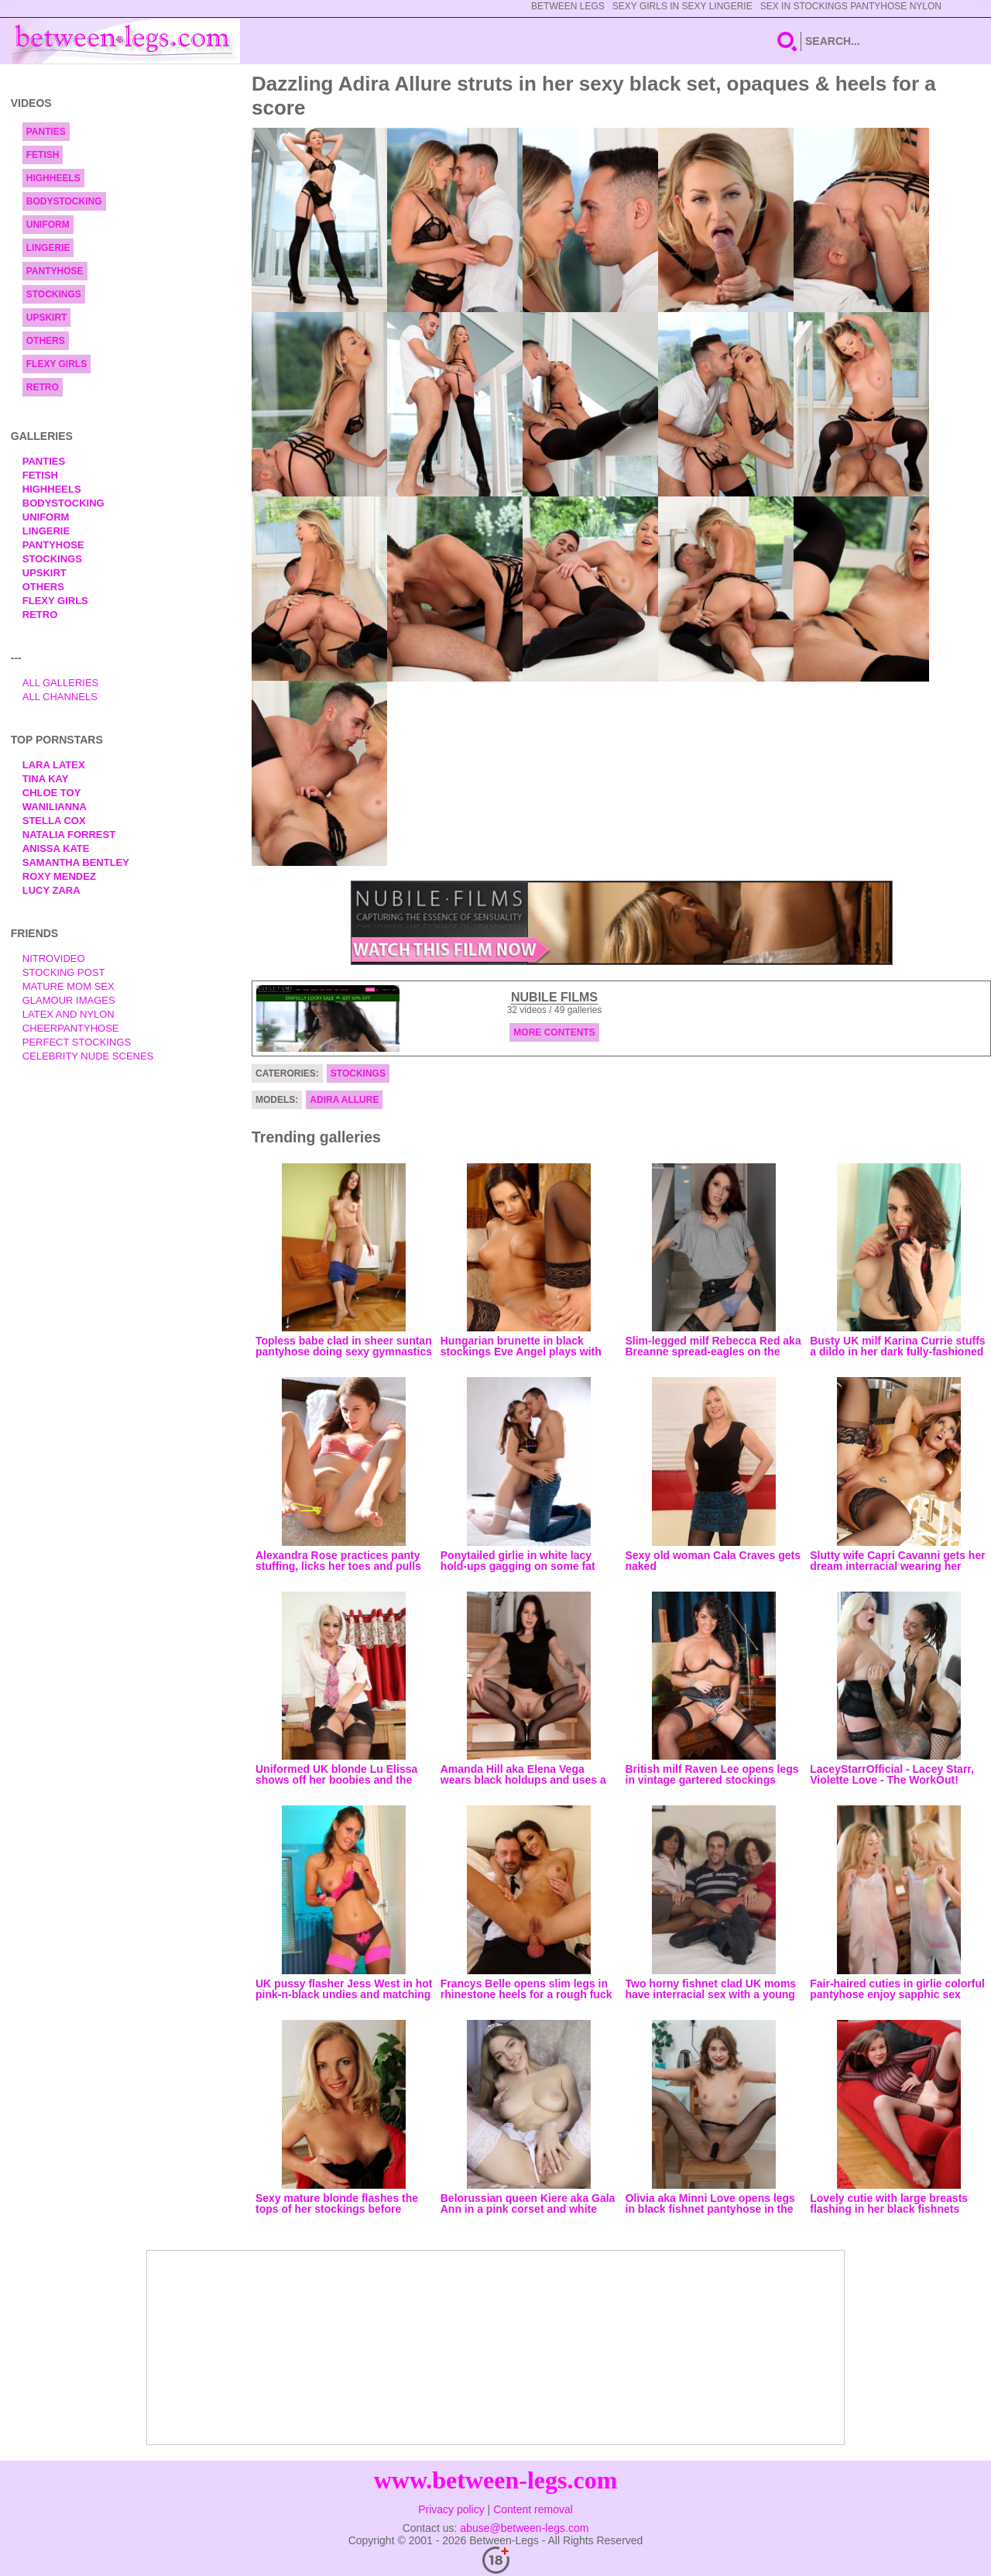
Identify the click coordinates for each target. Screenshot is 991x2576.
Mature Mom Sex (68, 986)
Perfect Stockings (76, 1042)
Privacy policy (451, 2509)
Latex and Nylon (68, 1014)
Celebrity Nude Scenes (88, 1056)
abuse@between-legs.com (524, 2528)
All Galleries (60, 683)
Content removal (533, 2509)
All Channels (60, 696)
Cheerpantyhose (70, 1028)
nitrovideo (53, 958)
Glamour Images (68, 1000)
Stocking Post (63, 972)
